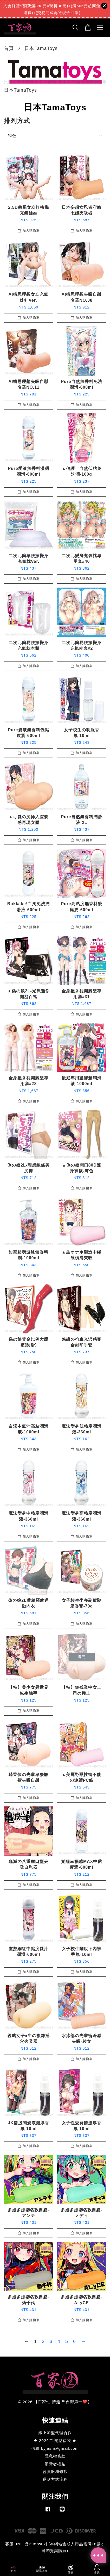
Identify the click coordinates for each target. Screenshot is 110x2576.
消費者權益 (55, 2464)
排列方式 (17, 120)
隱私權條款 (55, 2456)
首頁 (9, 48)
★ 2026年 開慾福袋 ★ (55, 2440)
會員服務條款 (55, 2471)
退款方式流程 (55, 2479)
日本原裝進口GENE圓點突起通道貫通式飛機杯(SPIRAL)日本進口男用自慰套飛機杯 (55, 10)
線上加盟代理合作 (55, 2432)
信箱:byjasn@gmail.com (55, 2448)
